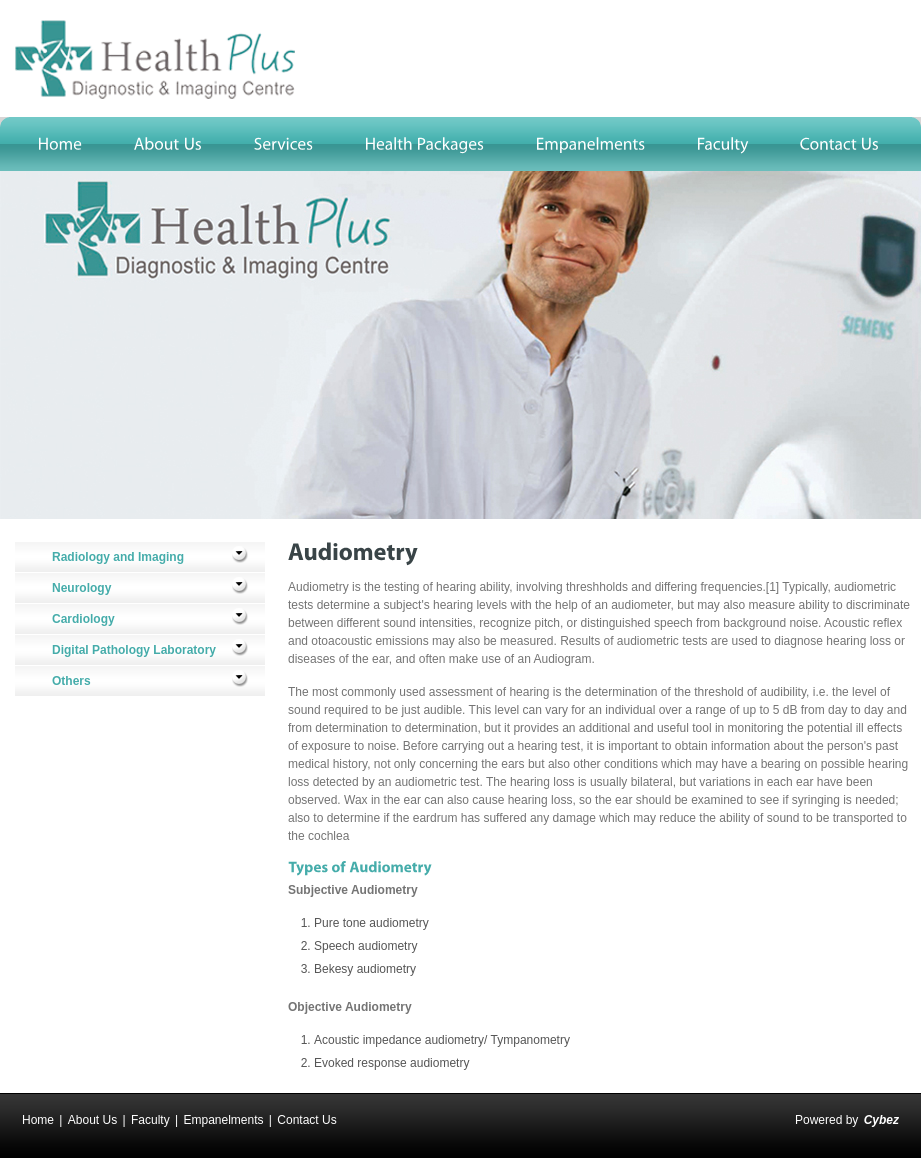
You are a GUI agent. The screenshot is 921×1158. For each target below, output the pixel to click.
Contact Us (306, 1120)
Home (38, 1120)
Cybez (881, 1120)
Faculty (150, 1120)
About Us (92, 1120)
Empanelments (223, 1120)
